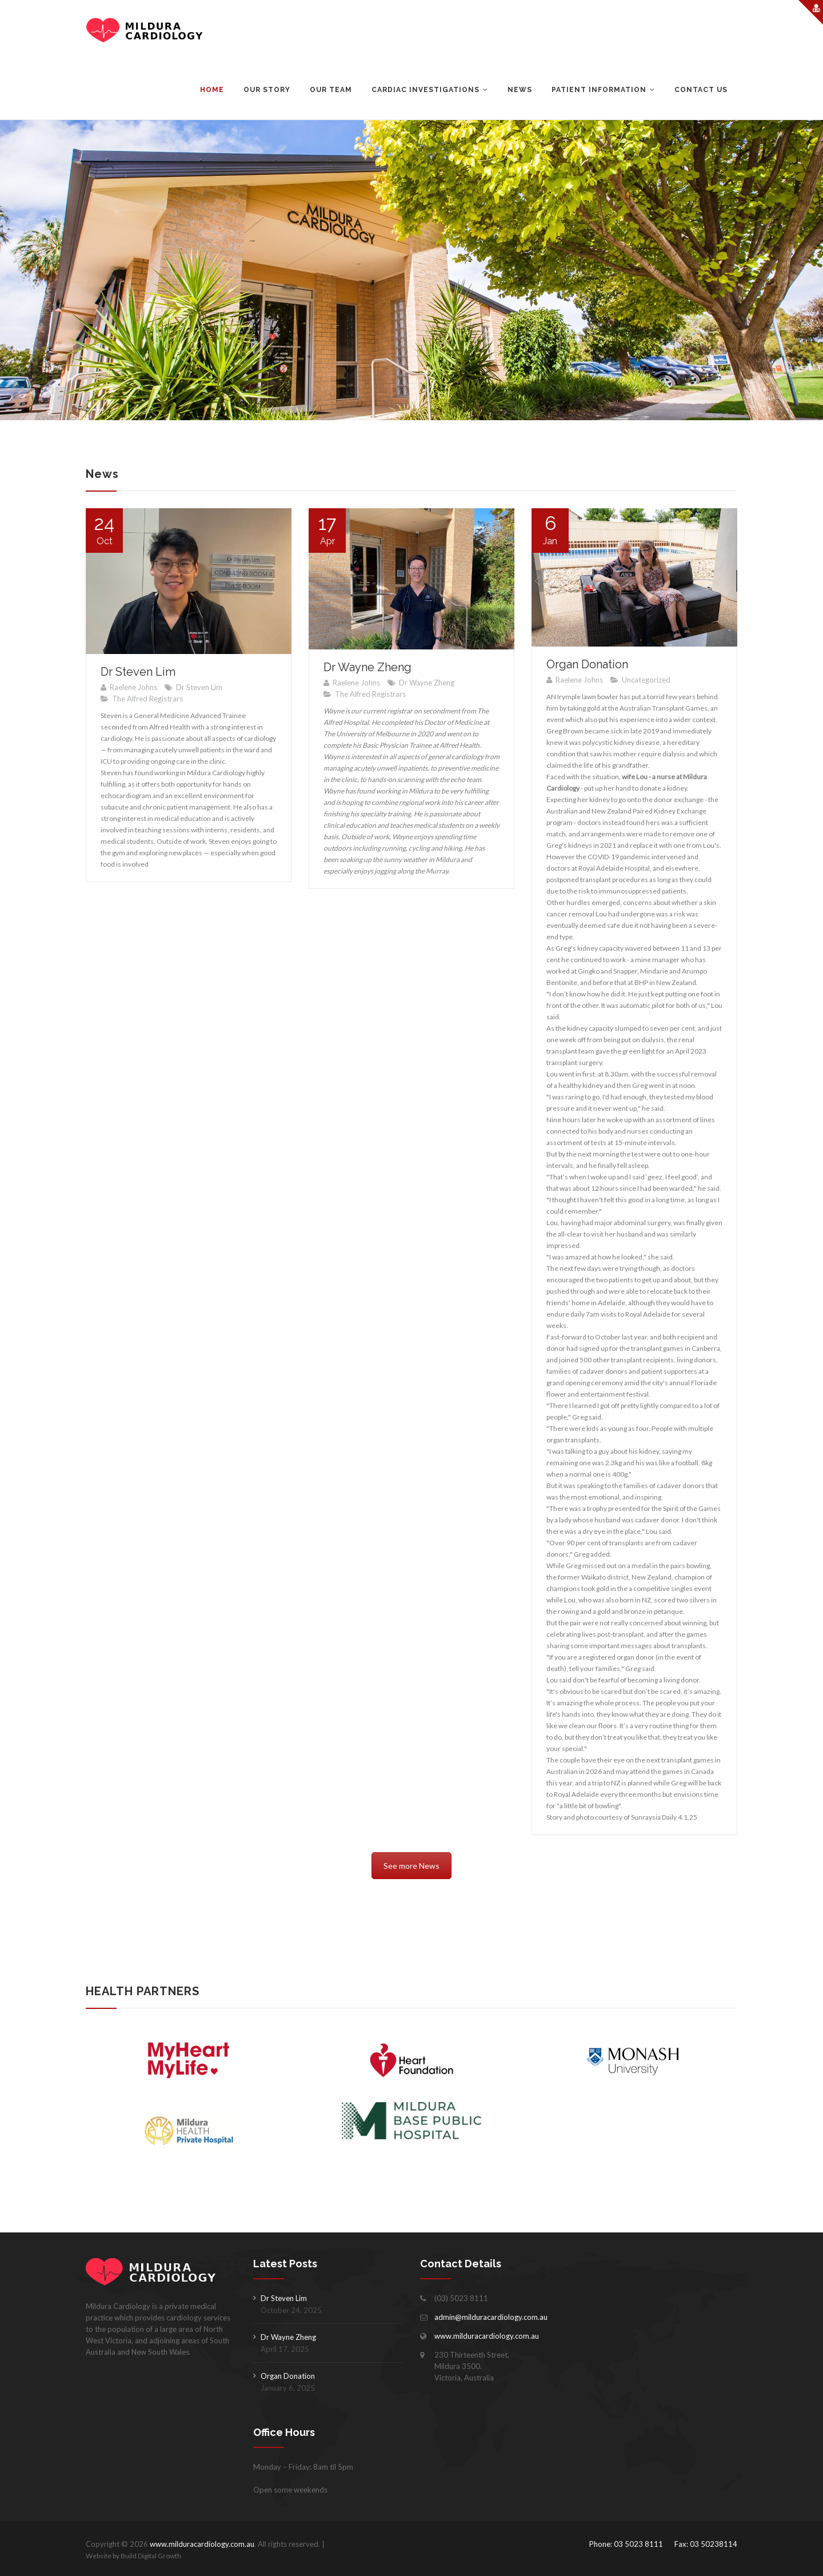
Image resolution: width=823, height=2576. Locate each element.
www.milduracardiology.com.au (486, 2335)
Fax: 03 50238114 (705, 2544)
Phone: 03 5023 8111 (626, 2544)
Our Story (266, 90)
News (520, 90)
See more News (411, 1866)
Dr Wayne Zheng (367, 667)
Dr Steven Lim (138, 672)
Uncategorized (646, 679)
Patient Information (599, 90)
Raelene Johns (133, 687)
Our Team (331, 90)
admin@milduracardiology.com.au (491, 2317)
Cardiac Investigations (425, 90)
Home (212, 90)
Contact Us (701, 90)
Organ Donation (587, 664)
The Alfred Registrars (147, 698)
